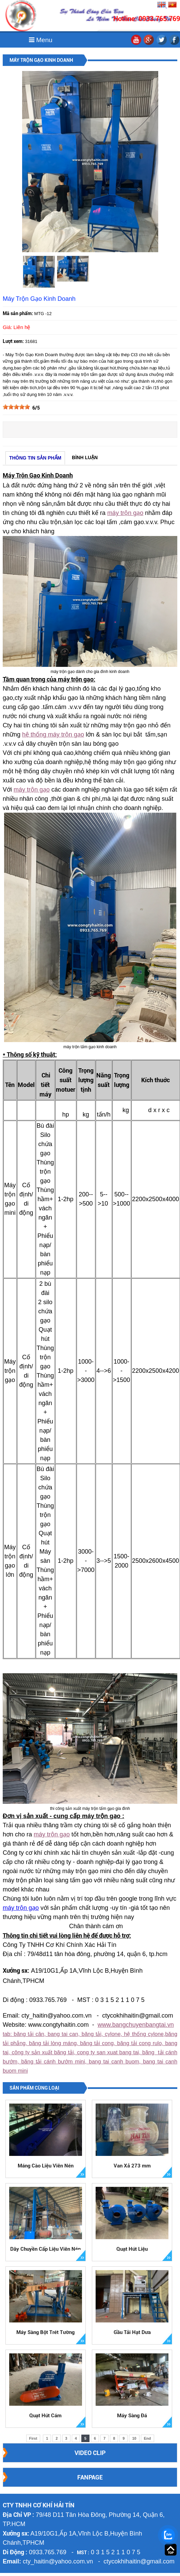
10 (134, 2438)
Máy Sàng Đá (132, 2416)
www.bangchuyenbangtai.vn (136, 2024)
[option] (39, 272)
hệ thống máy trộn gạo (53, 734)
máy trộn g (48, 1834)
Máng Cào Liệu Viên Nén (45, 2166)
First (33, 2438)
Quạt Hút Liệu (132, 2249)
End (147, 2438)
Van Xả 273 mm (132, 2166)
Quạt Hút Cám (45, 2416)
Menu (40, 40)
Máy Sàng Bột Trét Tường (45, 2332)
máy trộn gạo (125, 512)
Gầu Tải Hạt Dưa (132, 2332)
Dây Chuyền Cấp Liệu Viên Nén (45, 2249)
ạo (66, 1834)
